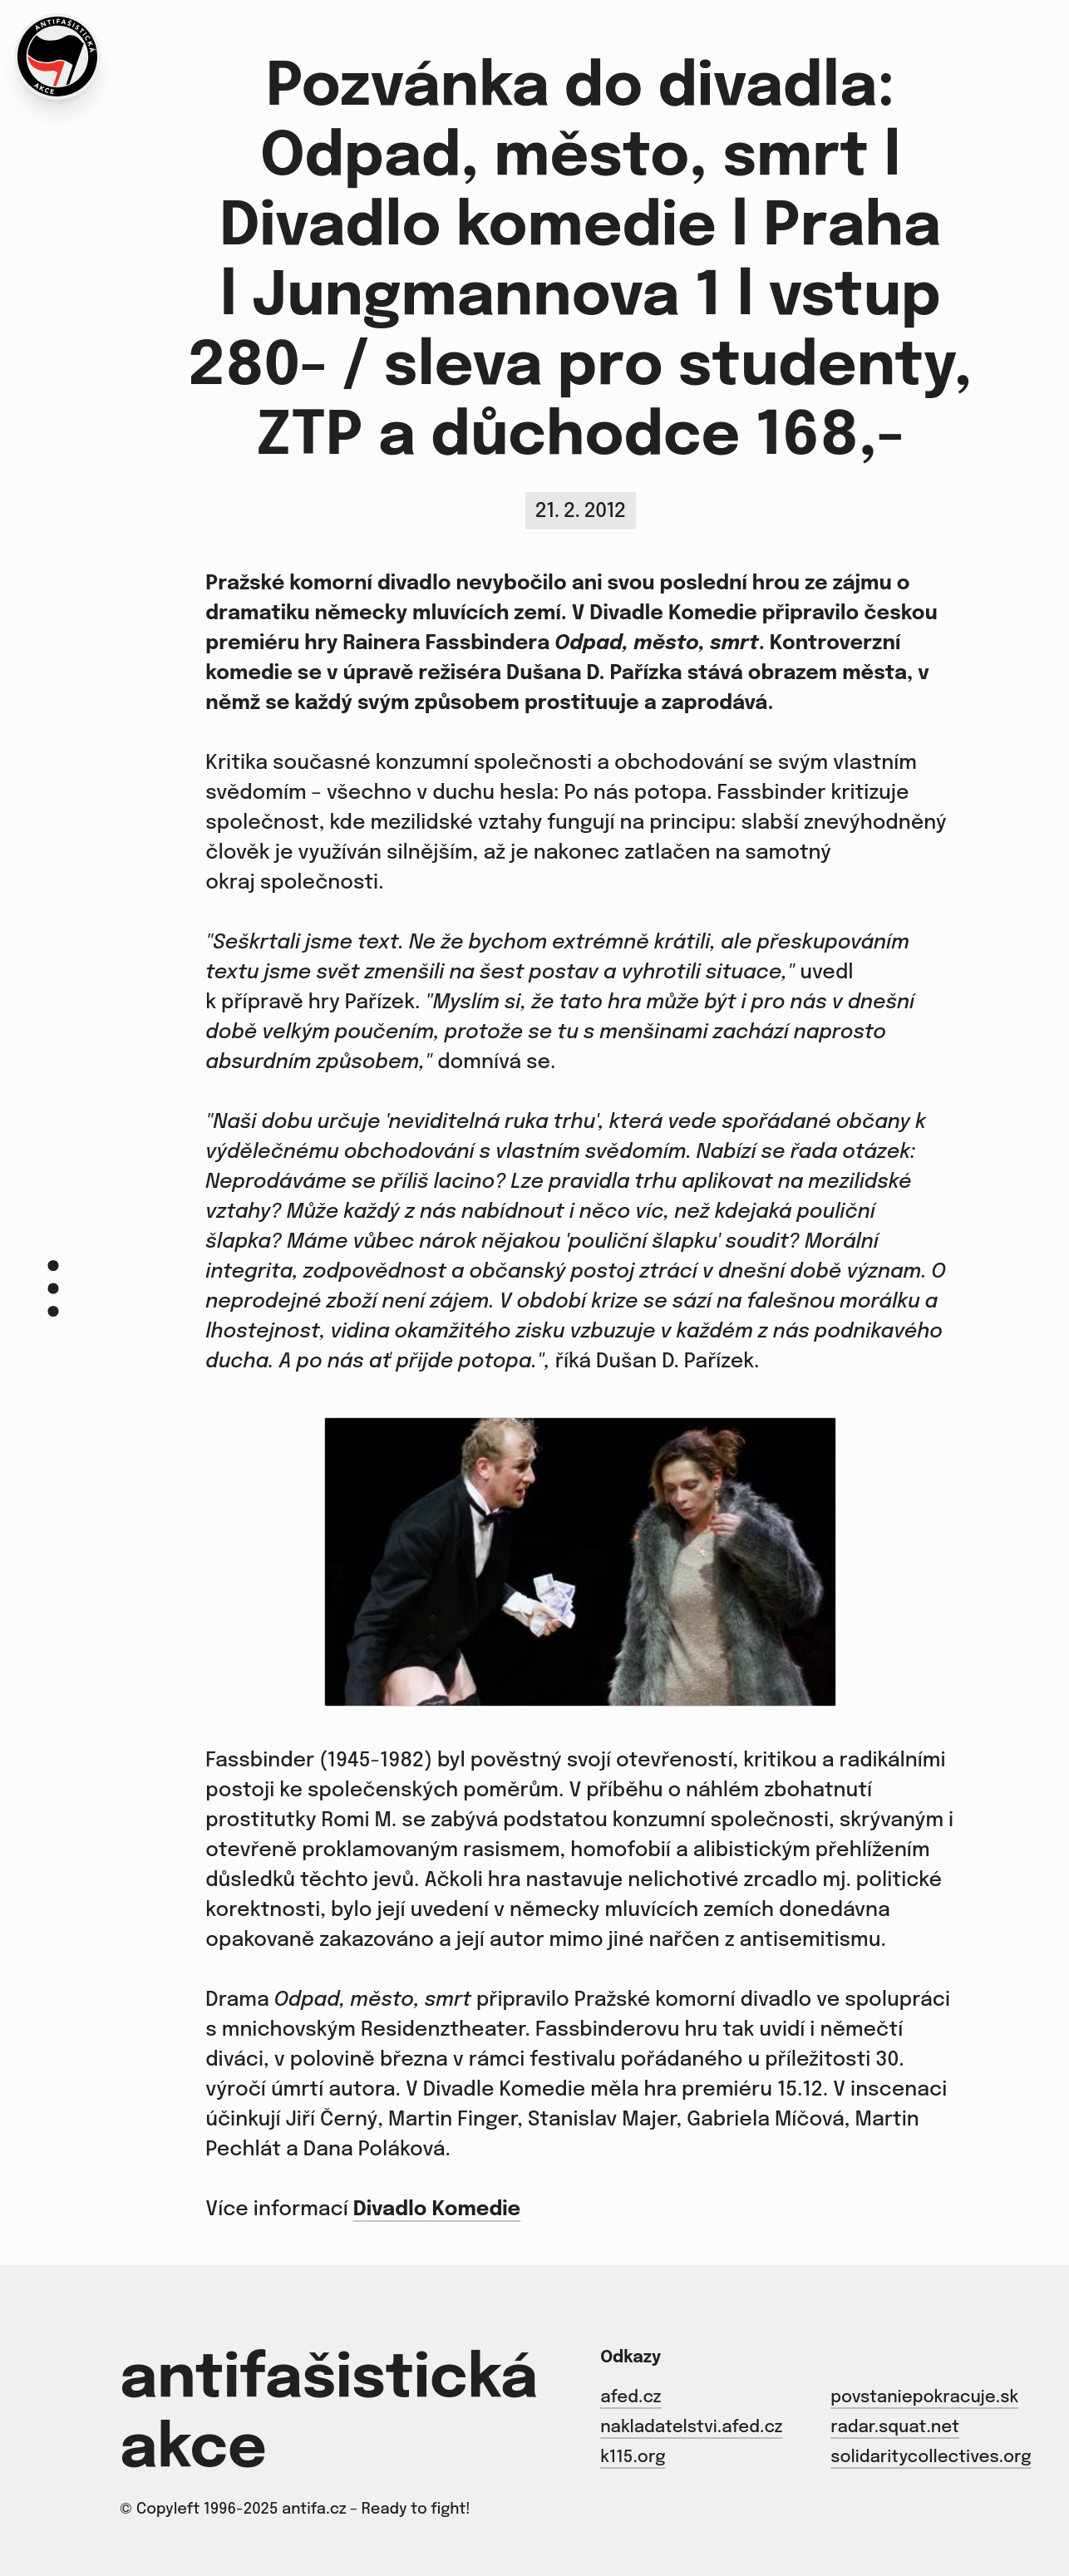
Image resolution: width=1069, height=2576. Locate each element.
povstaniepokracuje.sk (924, 2397)
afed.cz (630, 2397)
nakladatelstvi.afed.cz (691, 2427)
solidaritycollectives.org (930, 2457)
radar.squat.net (894, 2427)
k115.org (632, 2457)
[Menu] (53, 1288)
